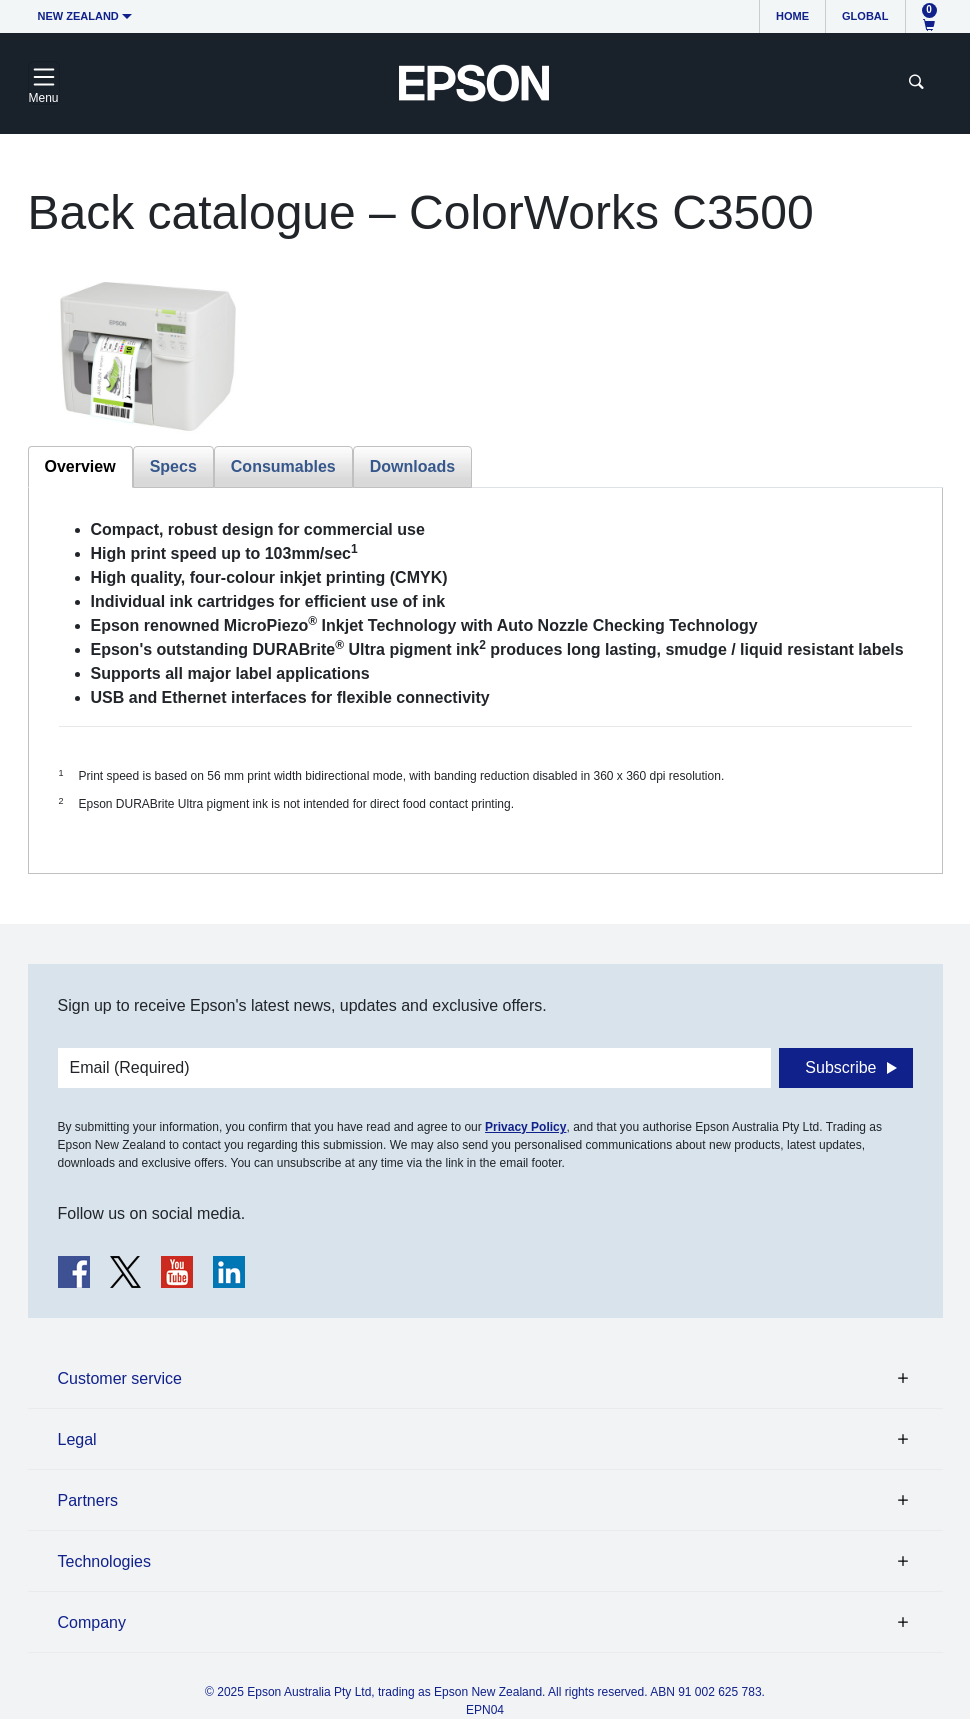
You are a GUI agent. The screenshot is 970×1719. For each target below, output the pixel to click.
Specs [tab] (173, 466)
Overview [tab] (80, 466)
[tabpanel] (485, 680)
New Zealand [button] (78, 16)
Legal (77, 1439)
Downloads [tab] (412, 466)
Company (92, 1622)
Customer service (120, 1378)
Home (792, 16)
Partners (88, 1500)
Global (865, 16)
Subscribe (840, 1067)
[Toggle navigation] (44, 83)
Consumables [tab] (283, 466)
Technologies (104, 1561)
